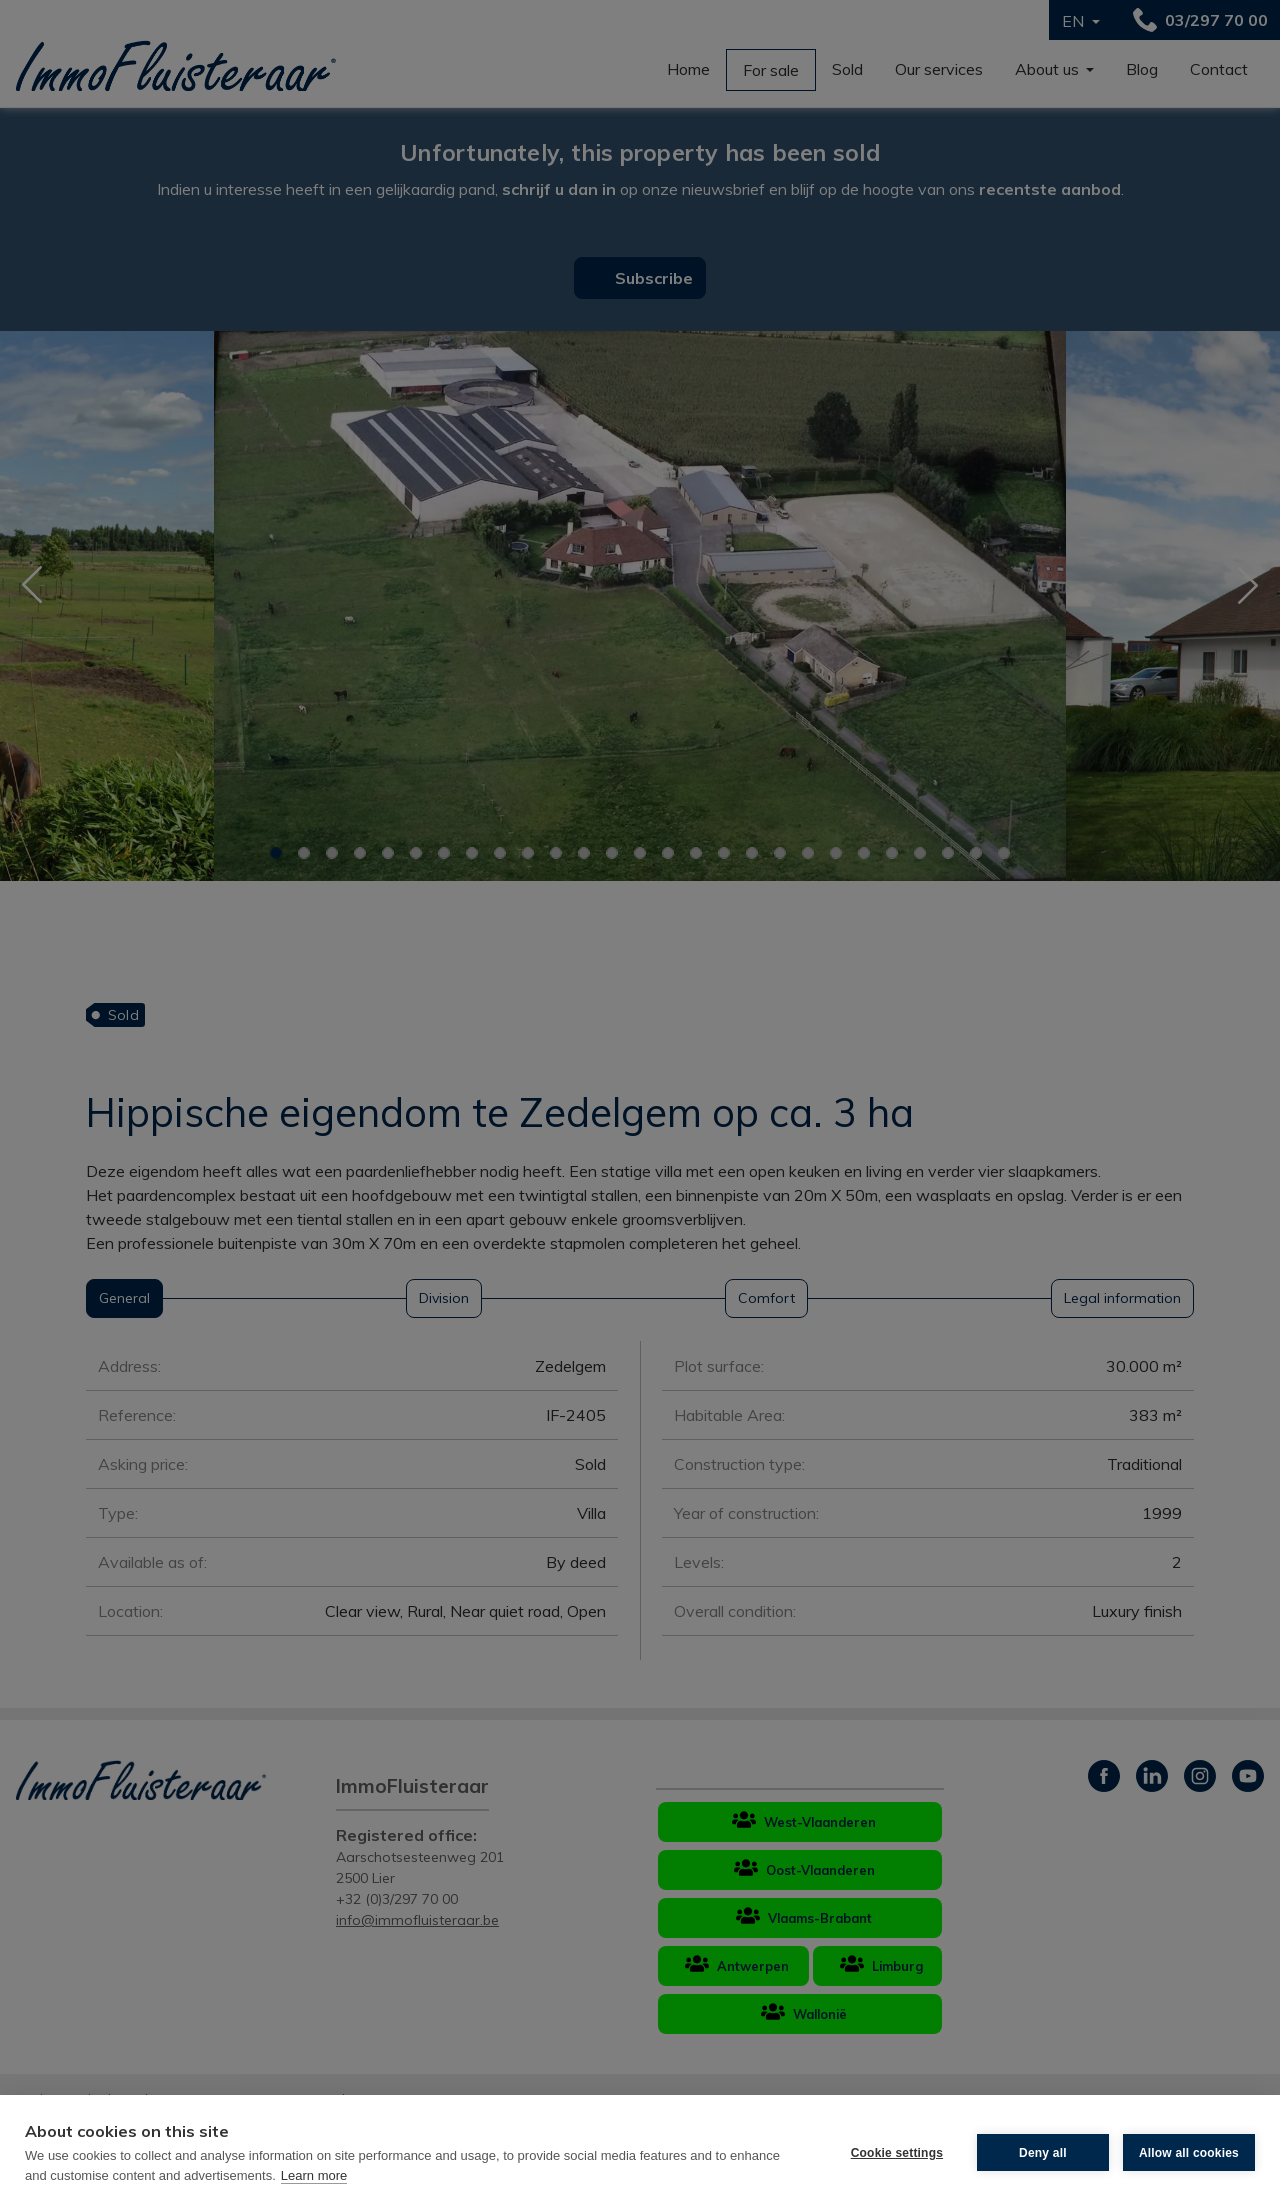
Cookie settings (897, 2153)
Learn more (314, 2175)
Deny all (1043, 2153)
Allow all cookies (1189, 2153)
